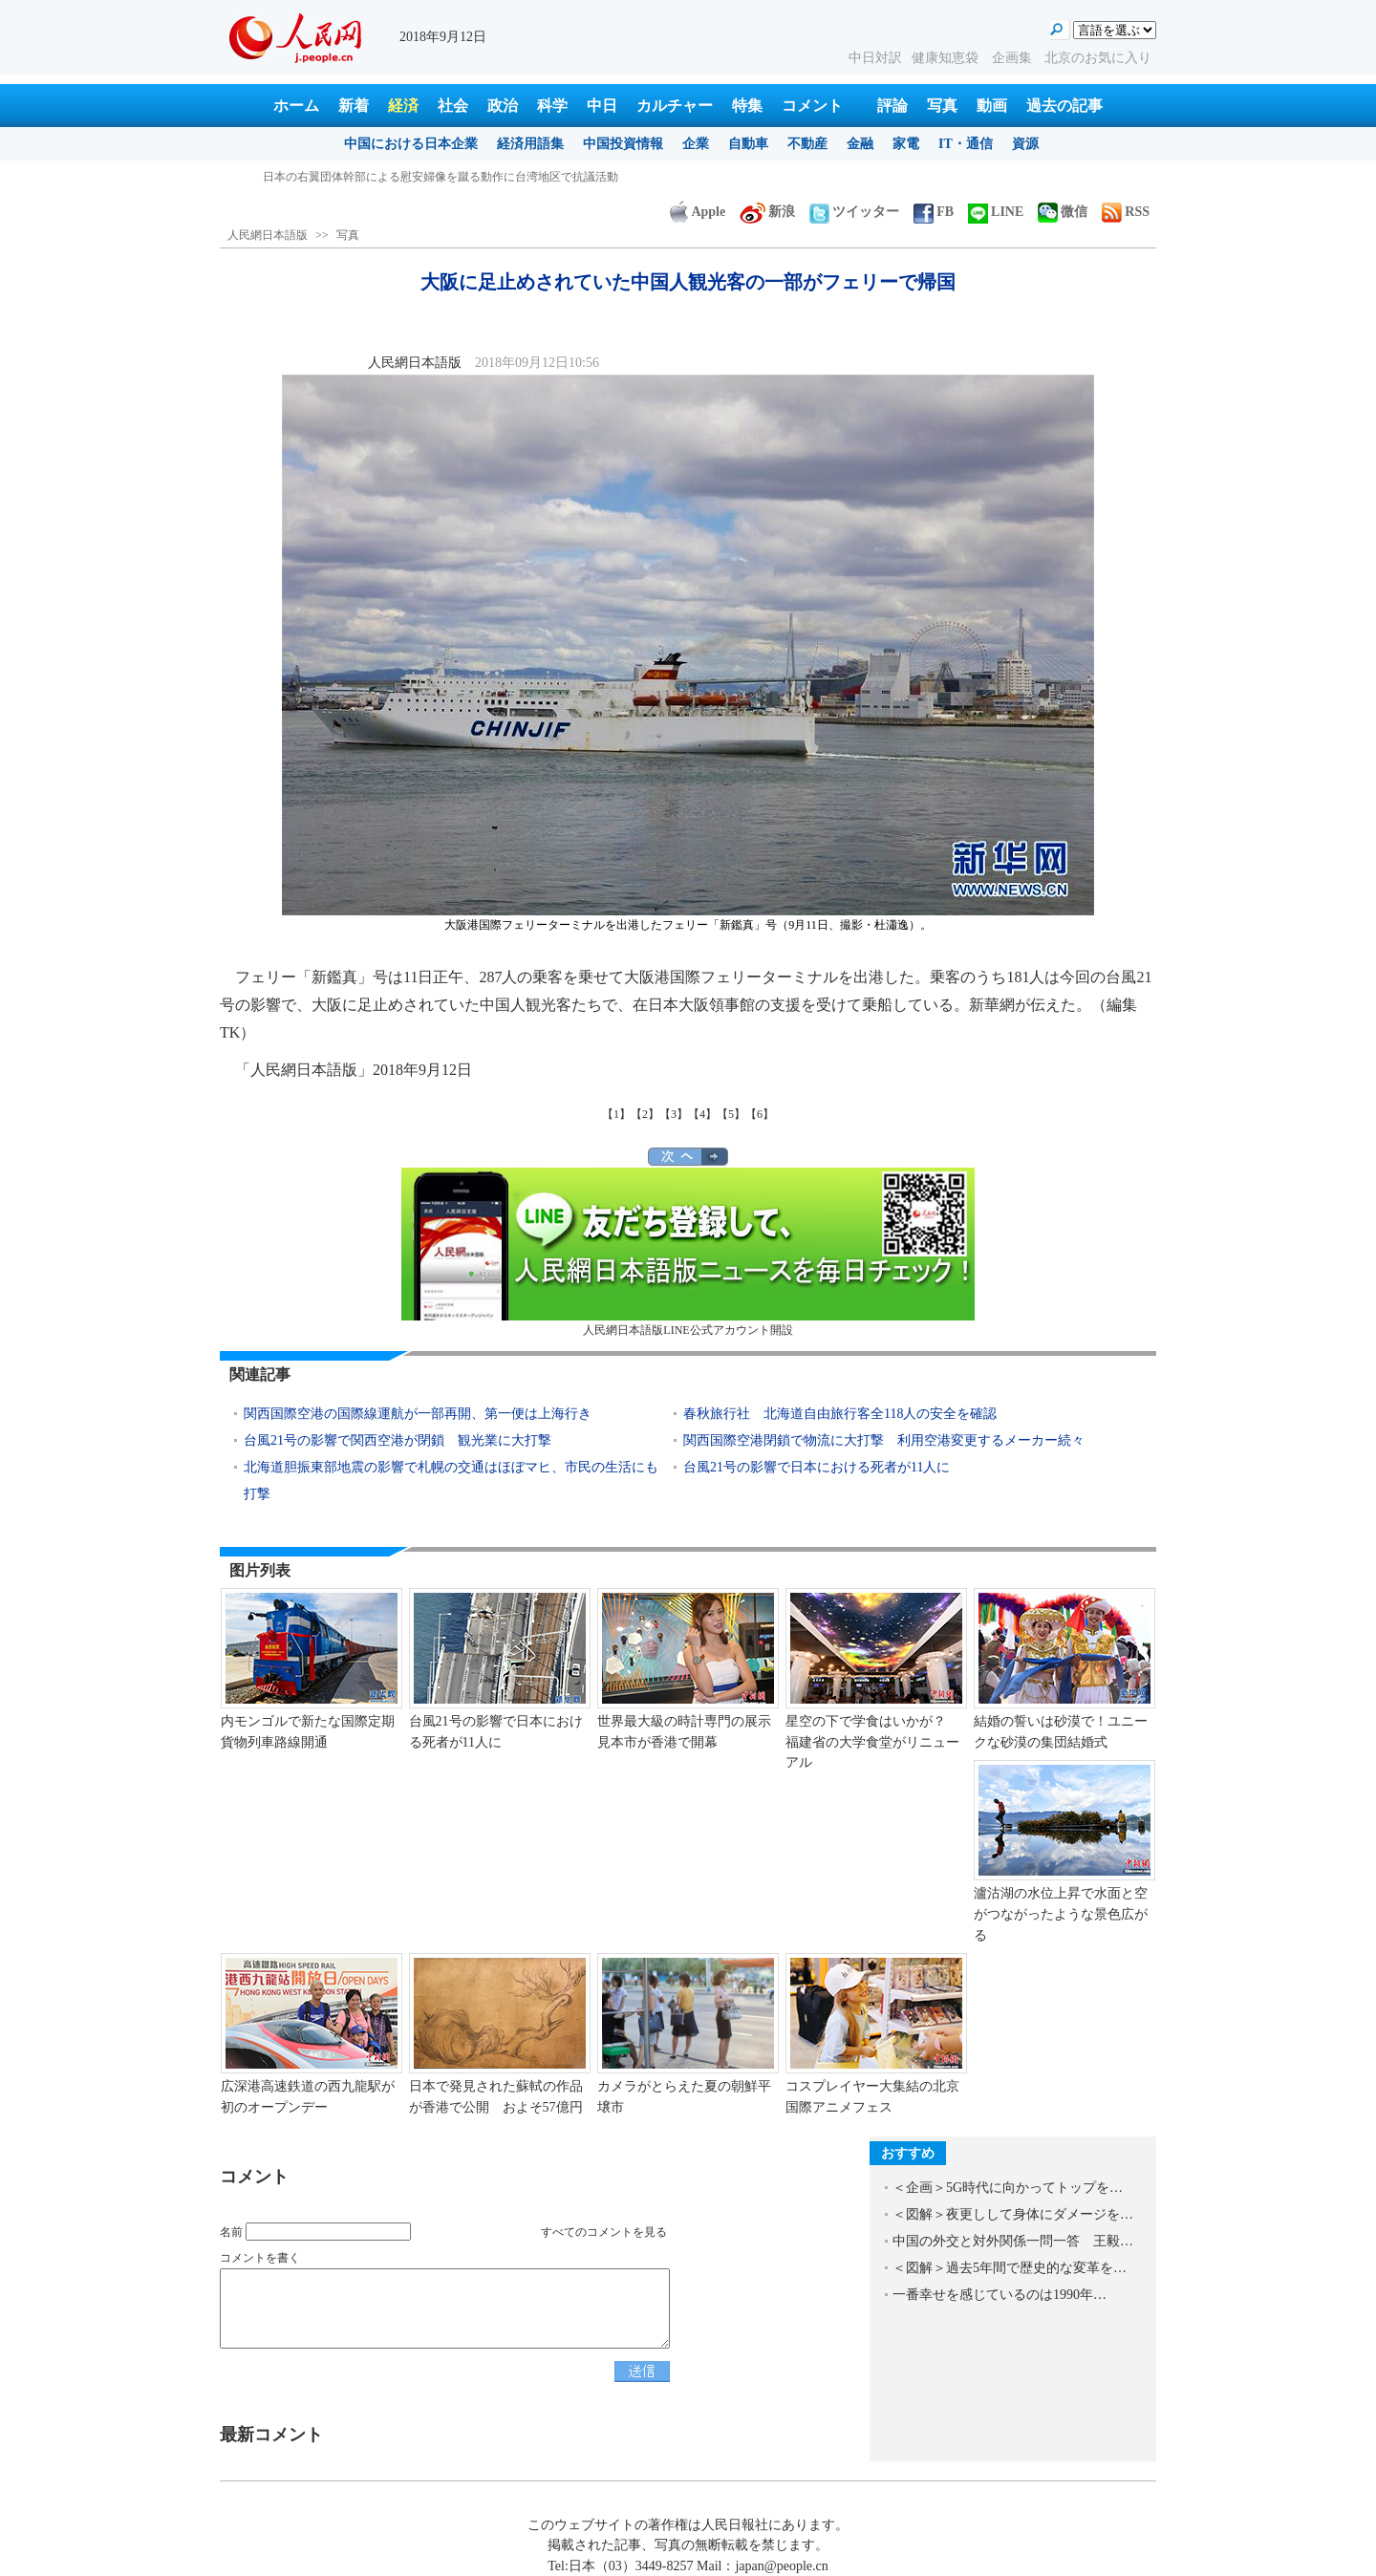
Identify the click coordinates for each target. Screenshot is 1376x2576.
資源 (1025, 144)
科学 (552, 105)
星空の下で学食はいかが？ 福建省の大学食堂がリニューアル (872, 1742)
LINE (995, 211)
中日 (602, 105)
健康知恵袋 (947, 58)
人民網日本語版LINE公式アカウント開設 (688, 1252)
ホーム (296, 105)
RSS (1126, 211)
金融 (860, 144)
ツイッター (854, 211)
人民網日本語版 (267, 235)
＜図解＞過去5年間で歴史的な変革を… (1009, 2268)
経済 (403, 105)
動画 (992, 105)
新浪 (767, 211)
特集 (747, 105)
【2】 (645, 1114)
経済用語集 (530, 144)
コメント (812, 105)
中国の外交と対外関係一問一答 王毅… (1012, 2241)
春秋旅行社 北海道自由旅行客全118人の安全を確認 (840, 1413)
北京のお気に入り (1097, 58)
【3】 (673, 1114)
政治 (502, 105)
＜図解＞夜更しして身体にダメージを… (1012, 2214)
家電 (905, 144)
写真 (942, 105)
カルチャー (674, 105)
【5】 (731, 1114)
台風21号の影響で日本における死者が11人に (816, 1467)
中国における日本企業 (411, 144)
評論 (892, 105)
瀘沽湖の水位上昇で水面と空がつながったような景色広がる (1061, 1914)
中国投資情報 (623, 144)
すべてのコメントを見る (604, 2232)
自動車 (748, 144)
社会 (453, 105)
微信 (1062, 211)
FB (934, 211)
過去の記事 (1064, 105)
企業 (695, 144)
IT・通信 (965, 144)
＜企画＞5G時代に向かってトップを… (1007, 2187)
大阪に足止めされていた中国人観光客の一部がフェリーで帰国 (423, 176)
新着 (353, 105)
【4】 (702, 1114)
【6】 (759, 1114)
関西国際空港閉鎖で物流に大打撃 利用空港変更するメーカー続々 (884, 1440)
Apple (697, 211)
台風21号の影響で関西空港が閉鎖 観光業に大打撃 (397, 1440)
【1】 (616, 1114)
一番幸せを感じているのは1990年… (999, 2294)
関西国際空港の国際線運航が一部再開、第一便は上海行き (417, 1413)
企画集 (1014, 58)
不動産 (807, 144)
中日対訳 (875, 58)
